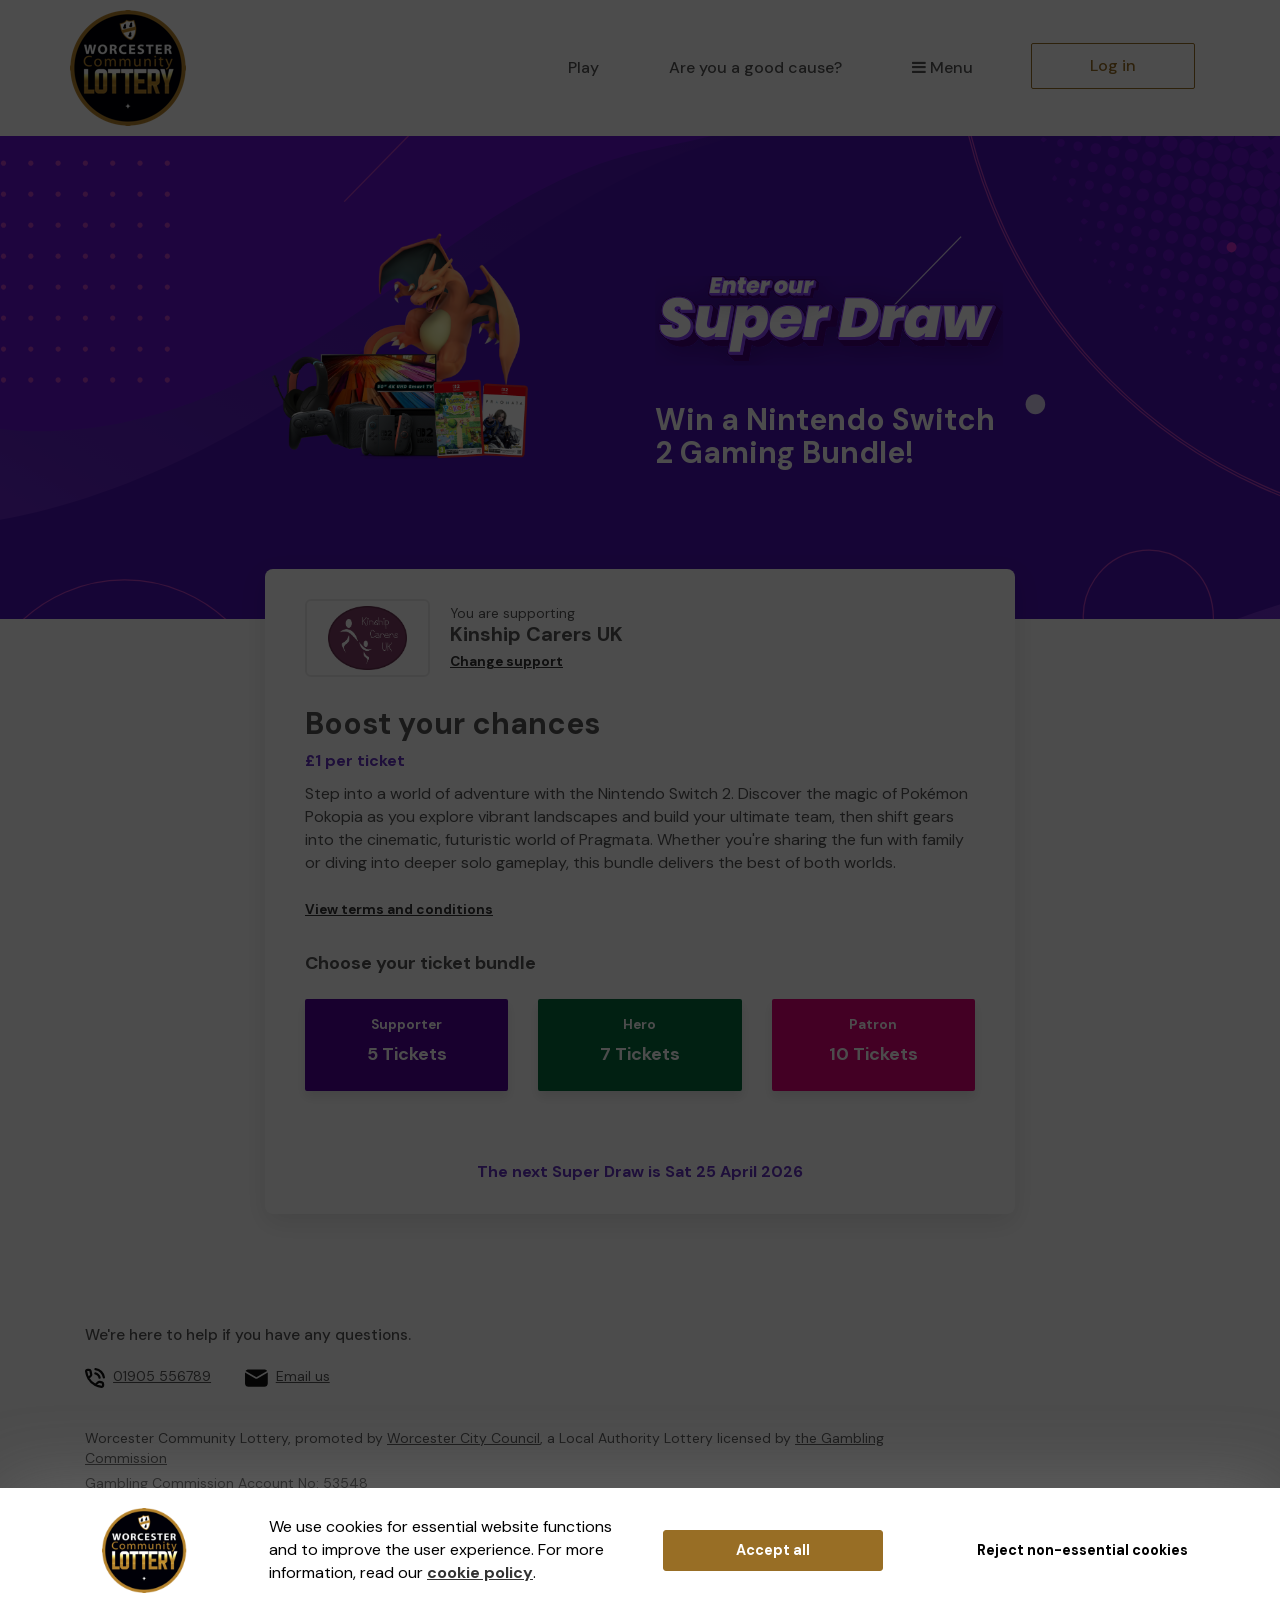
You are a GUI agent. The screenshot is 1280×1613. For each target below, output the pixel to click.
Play (583, 67)
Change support (506, 661)
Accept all (773, 1550)
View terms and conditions (399, 909)
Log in (1113, 65)
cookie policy (480, 1572)
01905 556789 (162, 1342)
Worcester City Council (463, 1403)
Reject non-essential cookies (1082, 1550)
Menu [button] (942, 67)
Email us (303, 1342)
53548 (345, 1448)
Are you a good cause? (755, 67)
